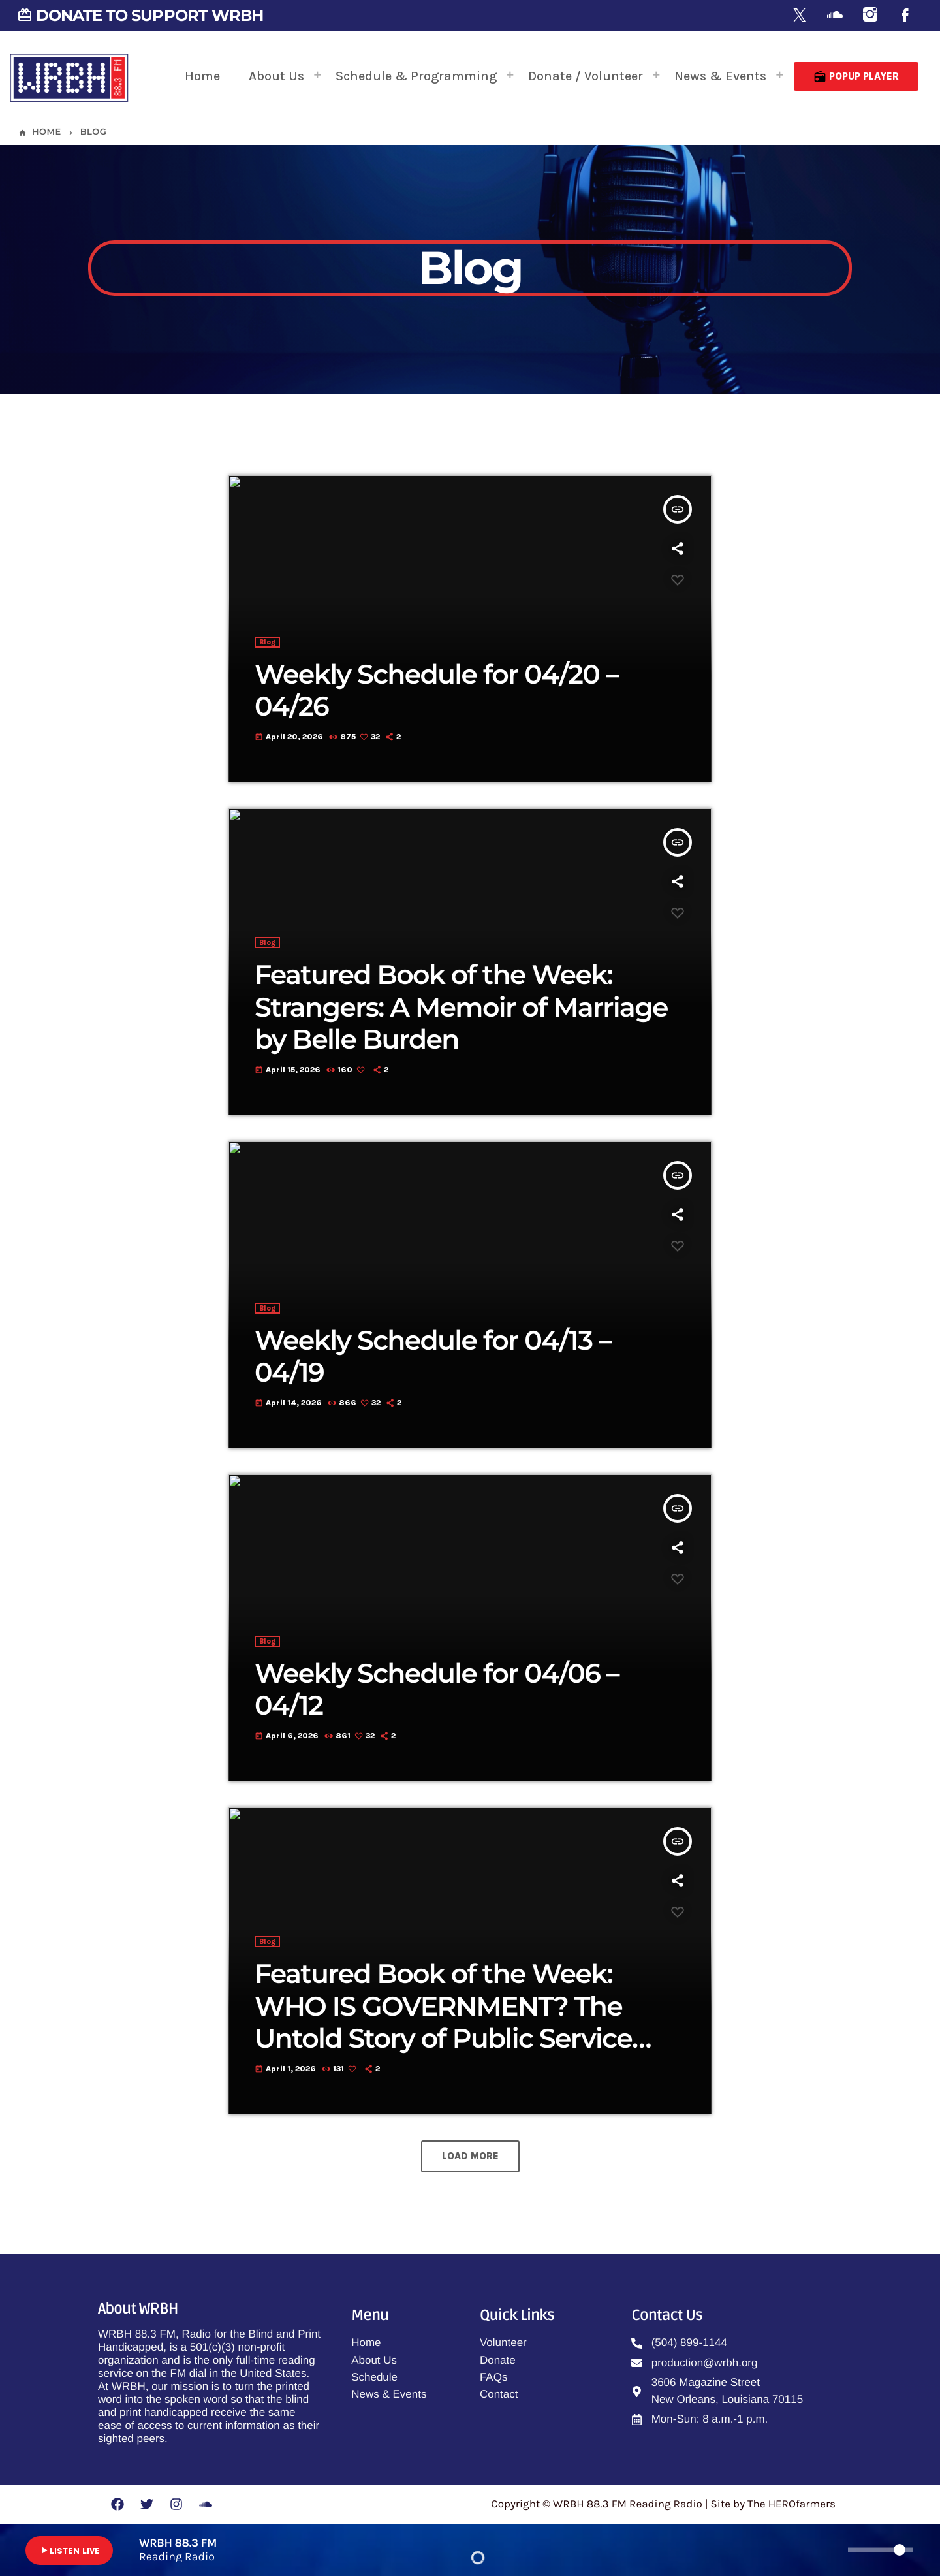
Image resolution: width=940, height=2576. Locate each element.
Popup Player (856, 76)
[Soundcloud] (835, 16)
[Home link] (69, 76)
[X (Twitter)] (799, 16)
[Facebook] (905, 16)
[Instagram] (870, 16)
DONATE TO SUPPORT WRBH (140, 15)
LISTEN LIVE (69, 2550)
